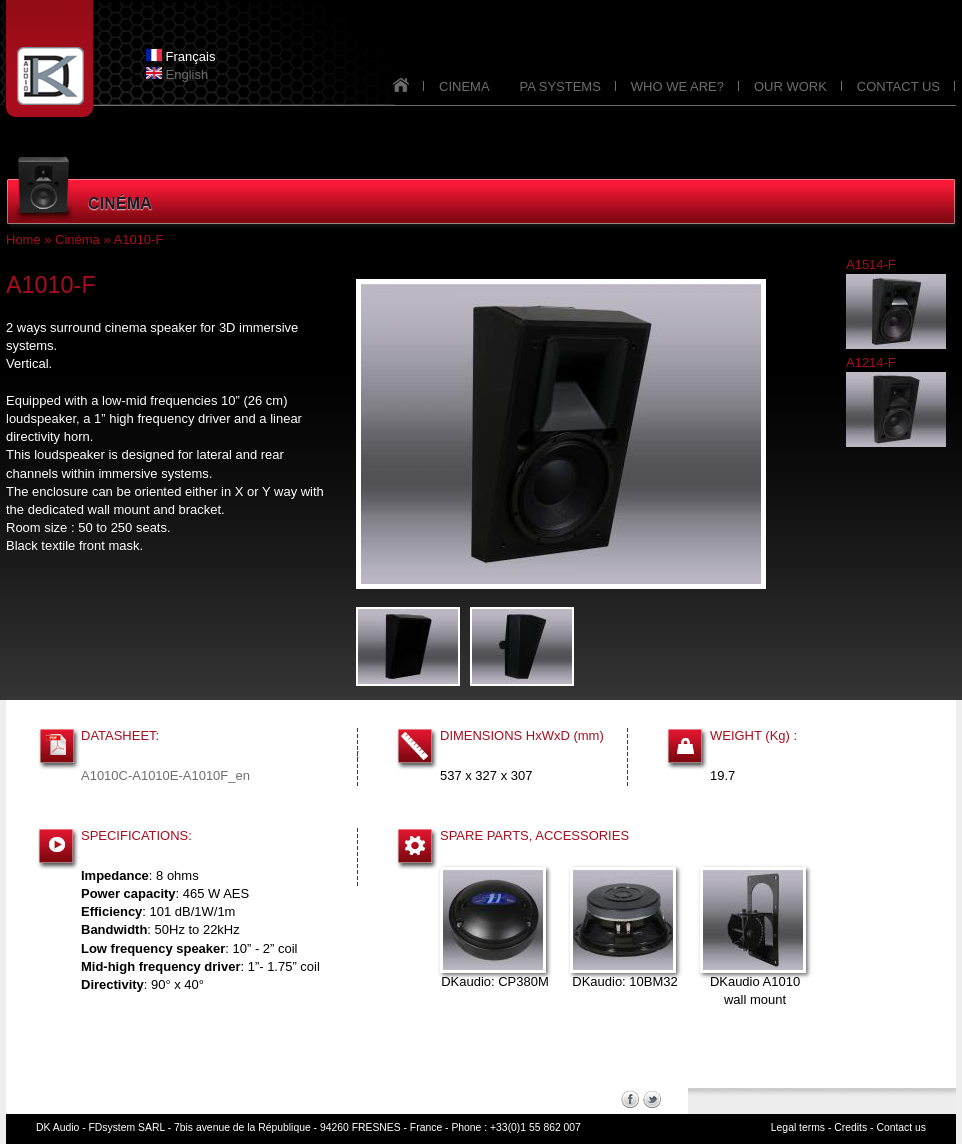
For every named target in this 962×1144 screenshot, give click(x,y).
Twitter (652, 1099)
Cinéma (77, 239)
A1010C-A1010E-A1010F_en (165, 775)
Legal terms (798, 1127)
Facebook (630, 1099)
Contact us (901, 1127)
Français (180, 56)
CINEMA (464, 86)
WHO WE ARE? (677, 86)
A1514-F (871, 264)
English (177, 74)
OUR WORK (790, 86)
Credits (850, 1127)
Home (23, 239)
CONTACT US (898, 86)
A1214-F (871, 362)
